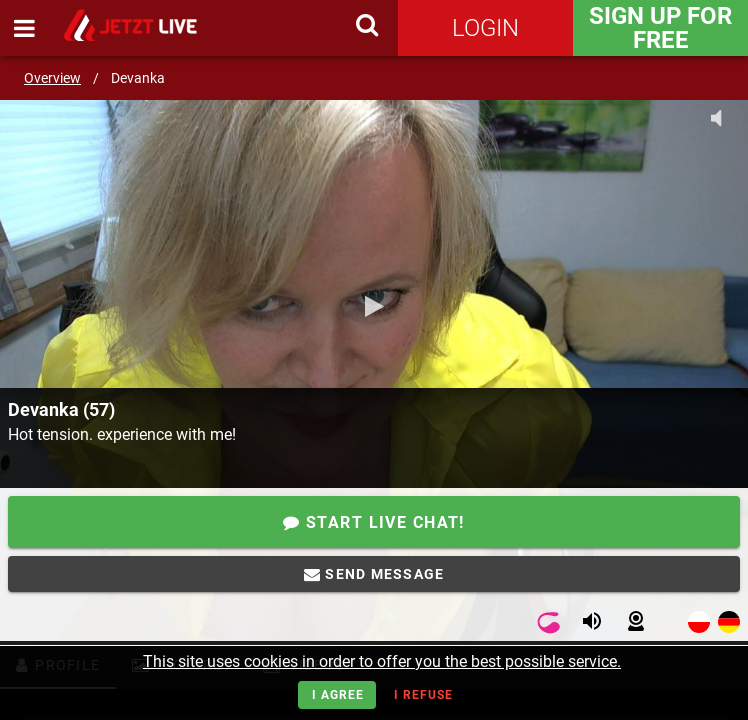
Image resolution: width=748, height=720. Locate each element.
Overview (52, 78)
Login (485, 28)
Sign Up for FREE (660, 28)
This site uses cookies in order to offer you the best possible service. (382, 661)
